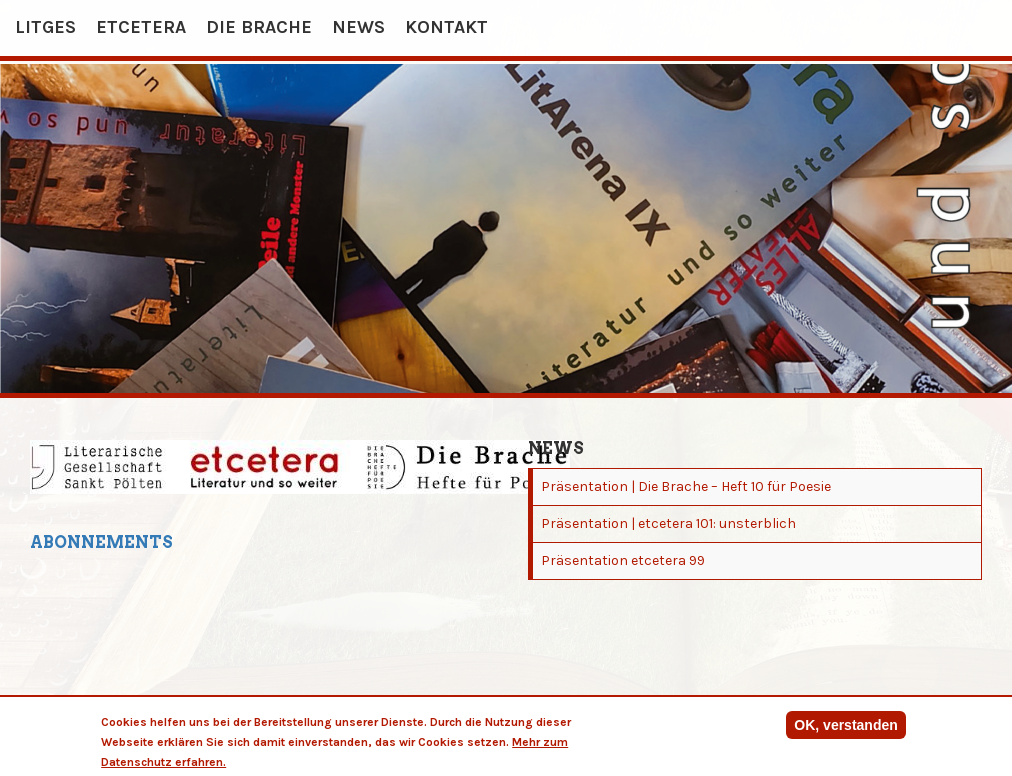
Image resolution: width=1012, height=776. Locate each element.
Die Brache (259, 27)
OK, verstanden (845, 728)
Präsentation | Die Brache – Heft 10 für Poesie (686, 486)
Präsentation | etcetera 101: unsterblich (668, 523)
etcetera (141, 27)
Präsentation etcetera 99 (623, 560)
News (358, 27)
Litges (45, 27)
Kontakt (446, 27)
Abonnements (101, 542)
